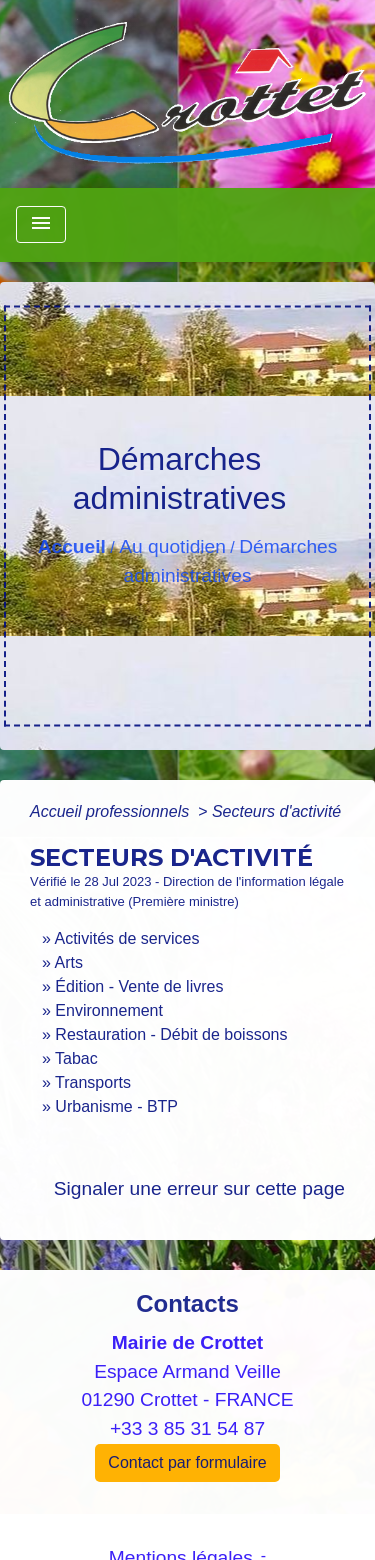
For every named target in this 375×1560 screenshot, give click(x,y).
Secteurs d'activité (276, 811)
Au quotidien (172, 546)
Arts (68, 962)
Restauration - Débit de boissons (171, 1034)
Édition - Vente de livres (139, 986)
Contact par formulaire (187, 1462)
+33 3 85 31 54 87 (187, 1428)
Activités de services (126, 938)
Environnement (109, 1010)
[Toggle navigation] (41, 224)
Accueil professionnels (112, 811)
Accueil (72, 546)
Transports (93, 1082)
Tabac (76, 1058)
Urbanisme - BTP (116, 1106)
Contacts (187, 1303)
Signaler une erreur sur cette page (199, 1188)
